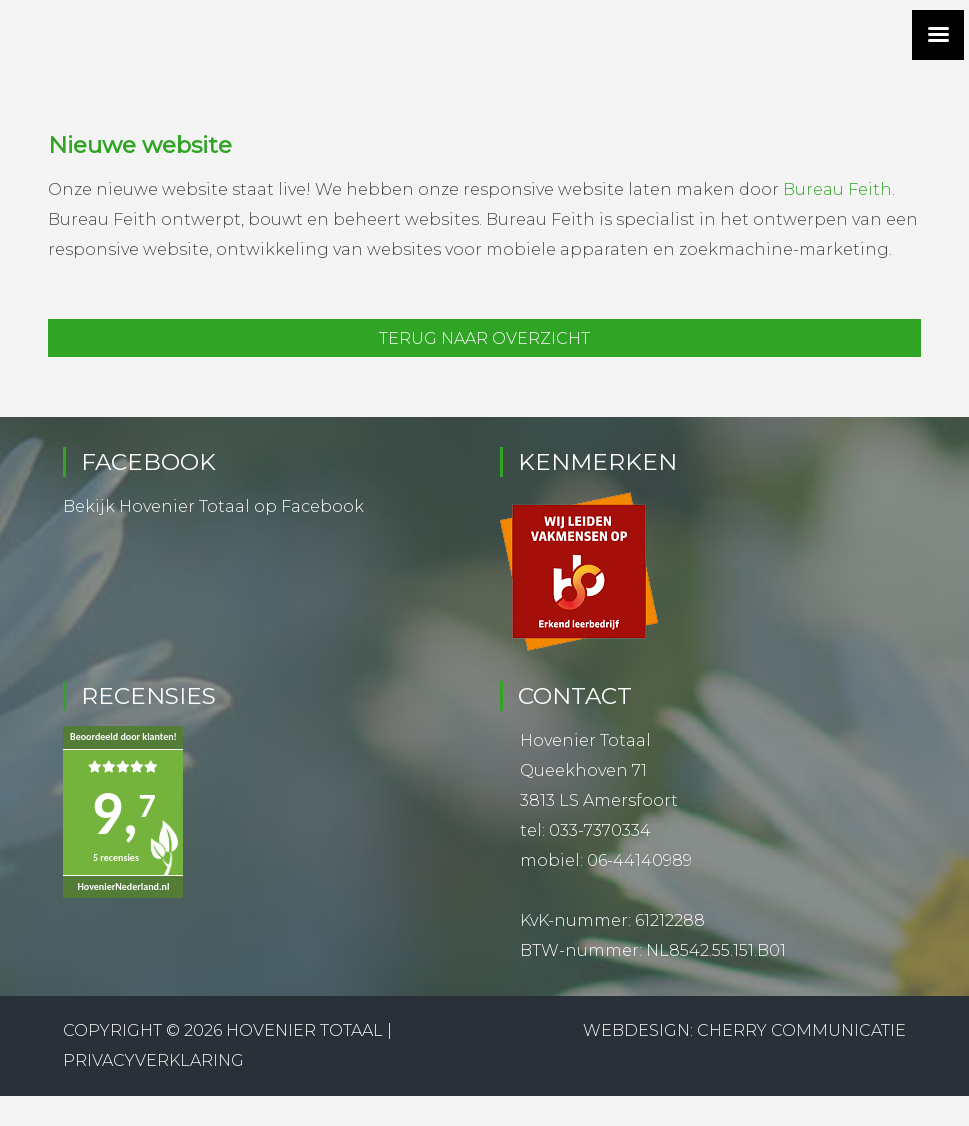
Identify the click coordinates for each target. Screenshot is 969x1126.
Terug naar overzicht (484, 338)
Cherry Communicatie (801, 1030)
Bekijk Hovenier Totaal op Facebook (213, 506)
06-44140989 (639, 860)
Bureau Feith (837, 189)
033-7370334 (600, 830)
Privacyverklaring (153, 1060)
